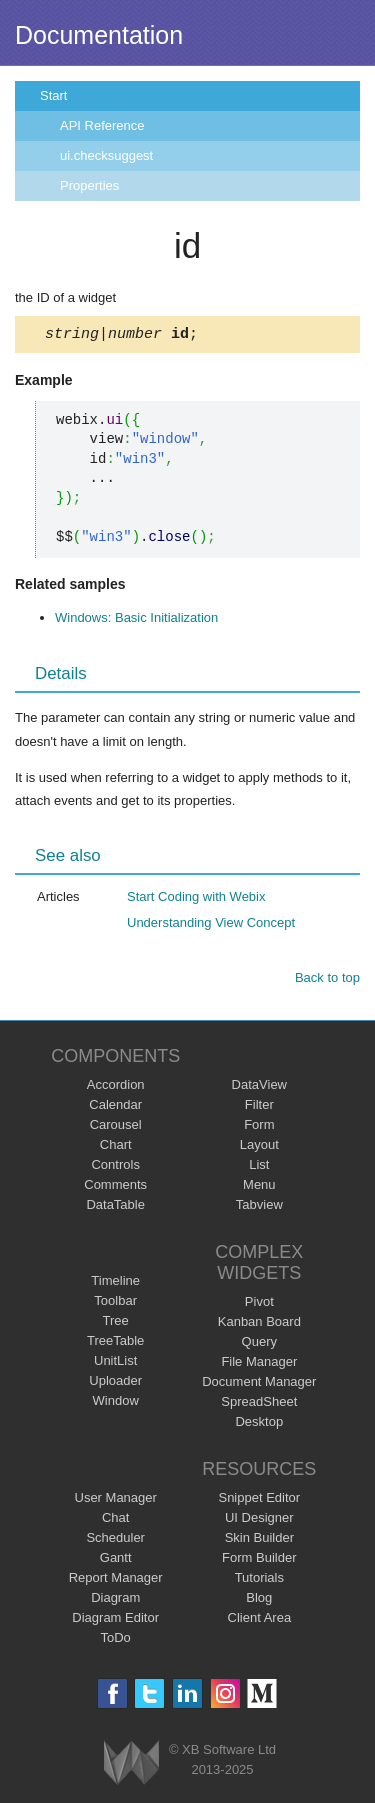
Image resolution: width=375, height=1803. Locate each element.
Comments (115, 1187)
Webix (131, 1765)
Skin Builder (259, 1540)
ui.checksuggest (106, 155)
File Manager (259, 1364)
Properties (89, 185)
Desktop (259, 1424)
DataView (259, 1087)
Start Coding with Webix (196, 899)
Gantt (116, 1560)
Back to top (327, 980)
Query (259, 1344)
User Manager (116, 1500)
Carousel (116, 1127)
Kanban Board (259, 1324)
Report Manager (116, 1580)
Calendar (115, 1107)
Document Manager (259, 1384)
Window (116, 1403)
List (259, 1167)
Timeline (115, 1283)
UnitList (115, 1363)
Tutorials (259, 1580)
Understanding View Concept (211, 925)
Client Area (260, 1620)
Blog (259, 1600)
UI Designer (259, 1520)
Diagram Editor (115, 1620)
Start (53, 95)
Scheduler (115, 1540)
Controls (115, 1167)
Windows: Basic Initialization (136, 620)
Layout (259, 1147)
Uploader (115, 1383)
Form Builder (259, 1560)
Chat (115, 1520)
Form (259, 1127)
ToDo (116, 1640)
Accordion (116, 1087)
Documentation (99, 35)
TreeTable (115, 1343)
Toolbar (115, 1303)
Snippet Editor (259, 1500)
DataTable (115, 1207)
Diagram (115, 1600)
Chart (116, 1147)
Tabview (259, 1207)
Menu (259, 1187)
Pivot (259, 1304)
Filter (259, 1107)
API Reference (102, 125)
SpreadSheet (259, 1404)
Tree (116, 1323)
